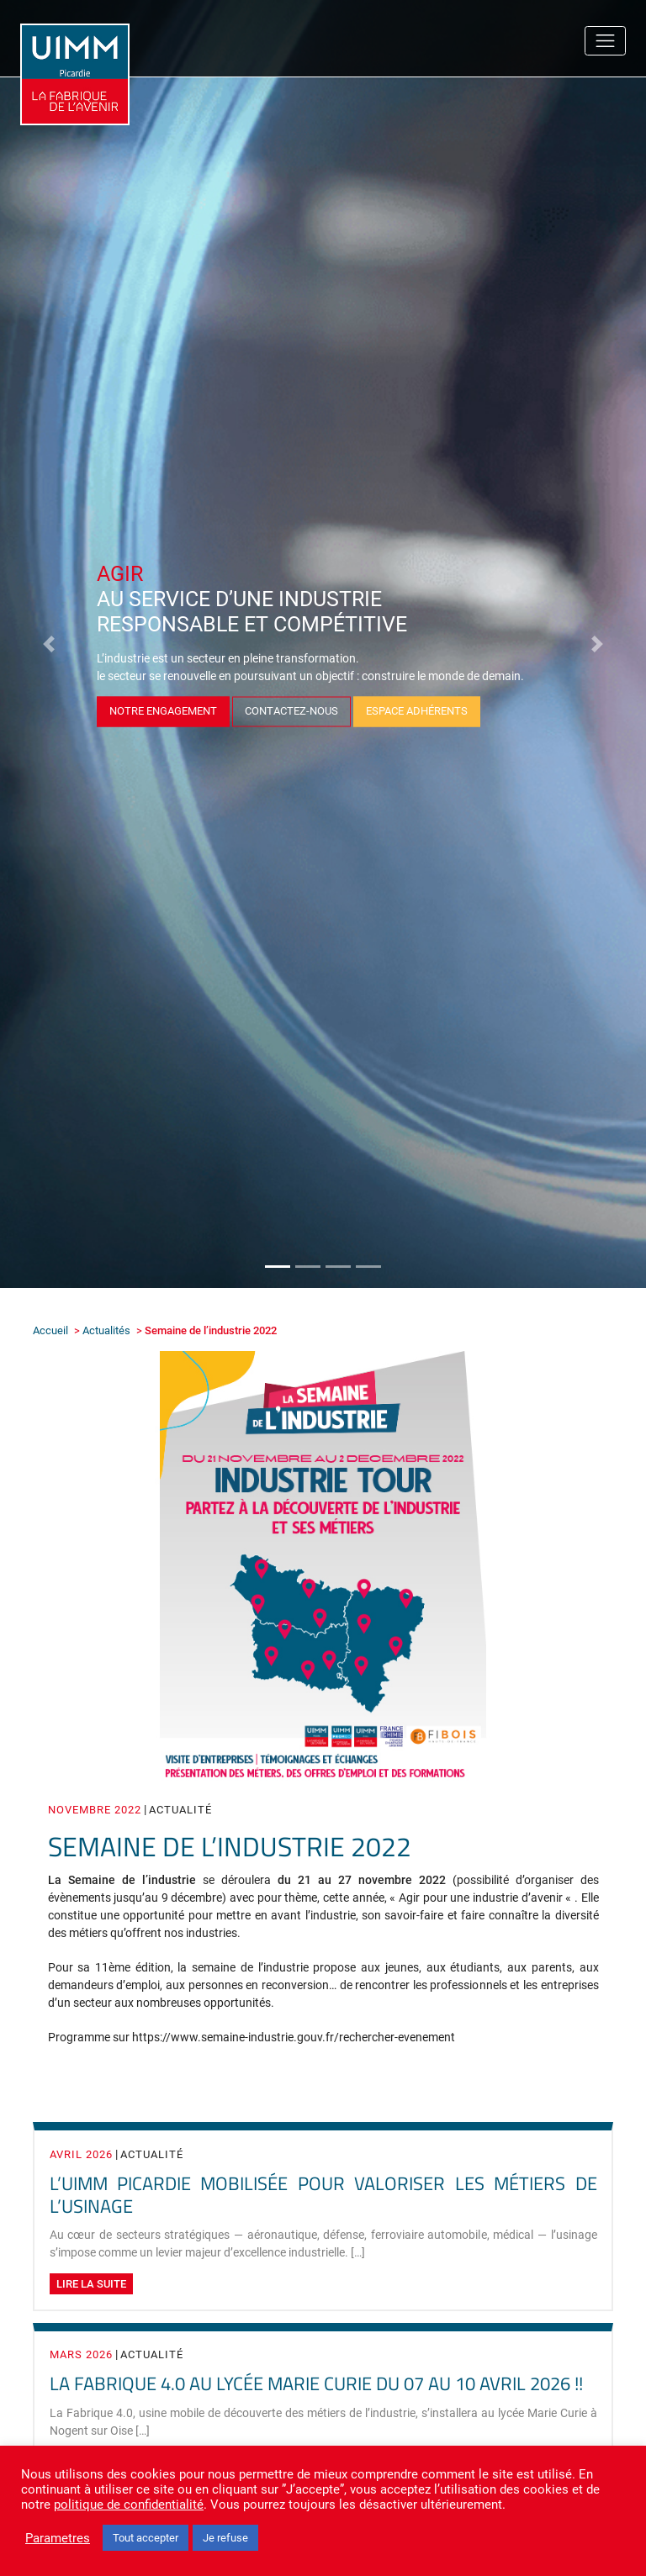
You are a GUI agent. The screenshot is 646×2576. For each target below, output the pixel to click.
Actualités (106, 1330)
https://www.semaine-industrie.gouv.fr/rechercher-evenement (293, 2037)
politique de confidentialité (129, 2504)
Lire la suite (91, 2284)
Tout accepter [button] (145, 2537)
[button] (48, 644)
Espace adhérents (417, 710)
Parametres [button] (57, 2538)
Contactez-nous (291, 710)
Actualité (180, 1809)
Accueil (50, 1330)
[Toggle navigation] (605, 40)
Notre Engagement (163, 710)
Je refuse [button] (225, 2537)
